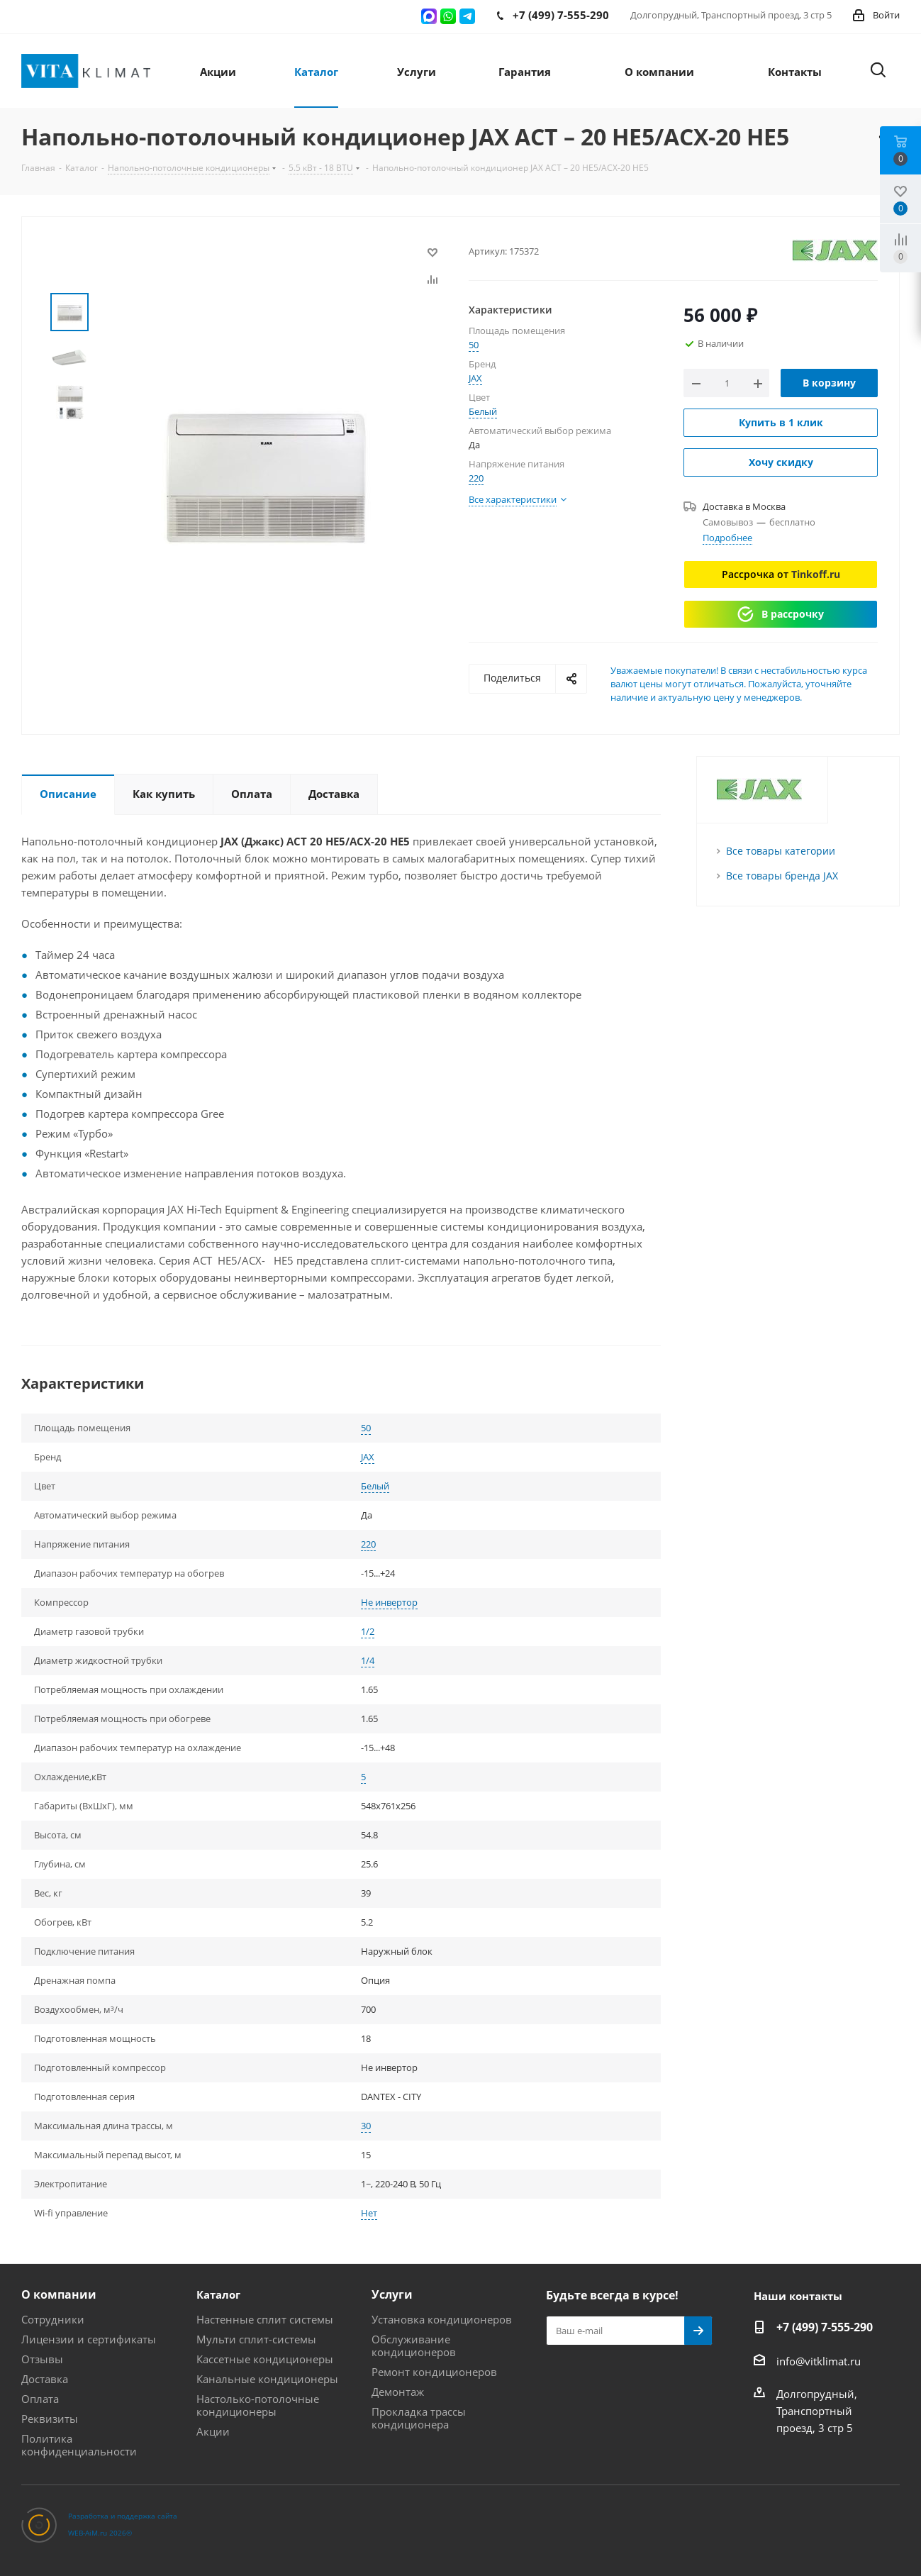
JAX (475, 378)
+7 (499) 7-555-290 (824, 2327)
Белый (483, 411)
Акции (213, 2431)
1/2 (367, 1631)
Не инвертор (389, 1602)
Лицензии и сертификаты (88, 2339)
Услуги (392, 2294)
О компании (58, 2294)
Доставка (44, 2379)
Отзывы (42, 2359)
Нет (369, 2212)
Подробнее (727, 537)
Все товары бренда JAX (782, 875)
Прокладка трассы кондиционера (419, 2417)
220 (476, 478)
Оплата (40, 2399)
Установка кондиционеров (442, 2319)
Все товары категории (780, 850)
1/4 (367, 1660)
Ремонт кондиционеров (434, 2372)
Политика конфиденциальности (79, 2444)
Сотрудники (52, 2319)
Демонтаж (398, 2392)
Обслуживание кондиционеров (414, 2345)
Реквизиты (49, 2418)
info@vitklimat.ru (818, 2361)
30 (366, 2125)
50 (474, 344)
